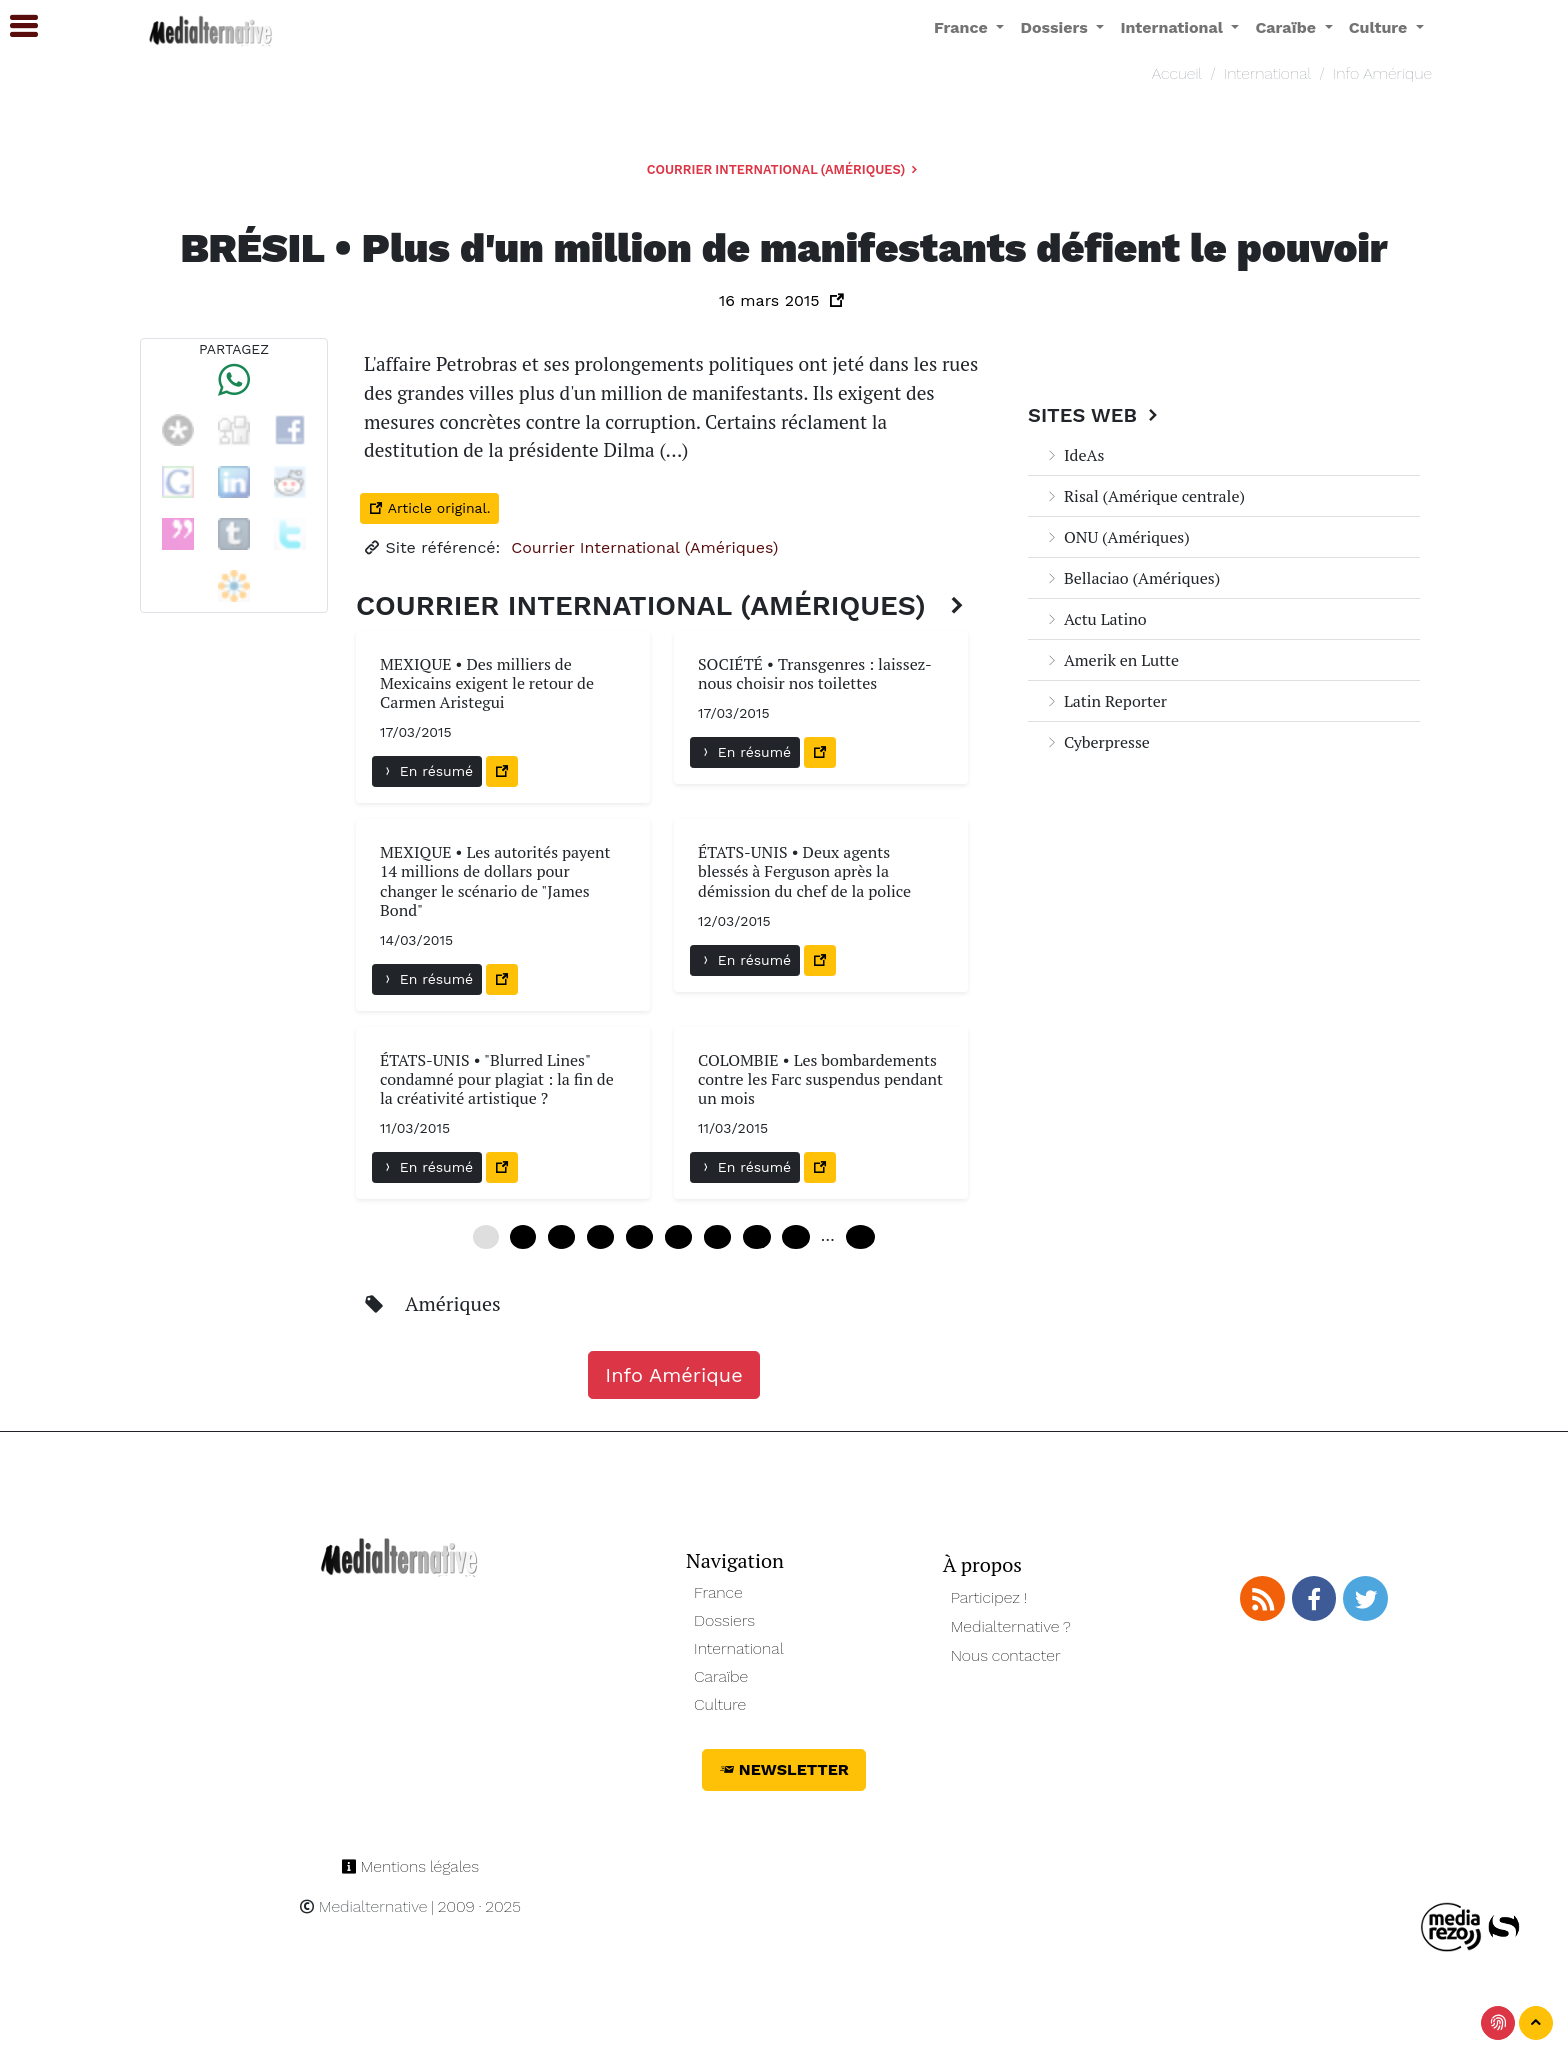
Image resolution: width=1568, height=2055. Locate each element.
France (718, 1592)
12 (561, 1237)
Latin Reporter (1105, 701)
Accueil (1177, 73)
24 (639, 1237)
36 (717, 1237)
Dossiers (724, 1620)
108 (860, 1237)
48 (795, 1237)
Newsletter (784, 1769)
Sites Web (1095, 415)
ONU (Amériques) (1117, 537)
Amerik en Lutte (1111, 660)
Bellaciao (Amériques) (1132, 578)
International (1267, 73)
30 (678, 1237)
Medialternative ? (1011, 1626)
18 (600, 1237)
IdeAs (1074, 455)
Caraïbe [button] (1287, 27)
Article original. (429, 508)
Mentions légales (410, 1866)
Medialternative (363, 1906)
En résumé (427, 771)
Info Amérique (1382, 73)
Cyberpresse (1097, 742)
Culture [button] (1380, 27)
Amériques (453, 1303)
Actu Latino (1095, 619)
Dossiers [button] (1056, 27)
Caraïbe (721, 1676)
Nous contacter (1006, 1655)
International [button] (1173, 27)
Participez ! (989, 1597)
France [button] (963, 27)
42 (756, 1237)
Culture (720, 1704)
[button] (15, 26)
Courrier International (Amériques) (784, 169)
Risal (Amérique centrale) (1144, 496)
